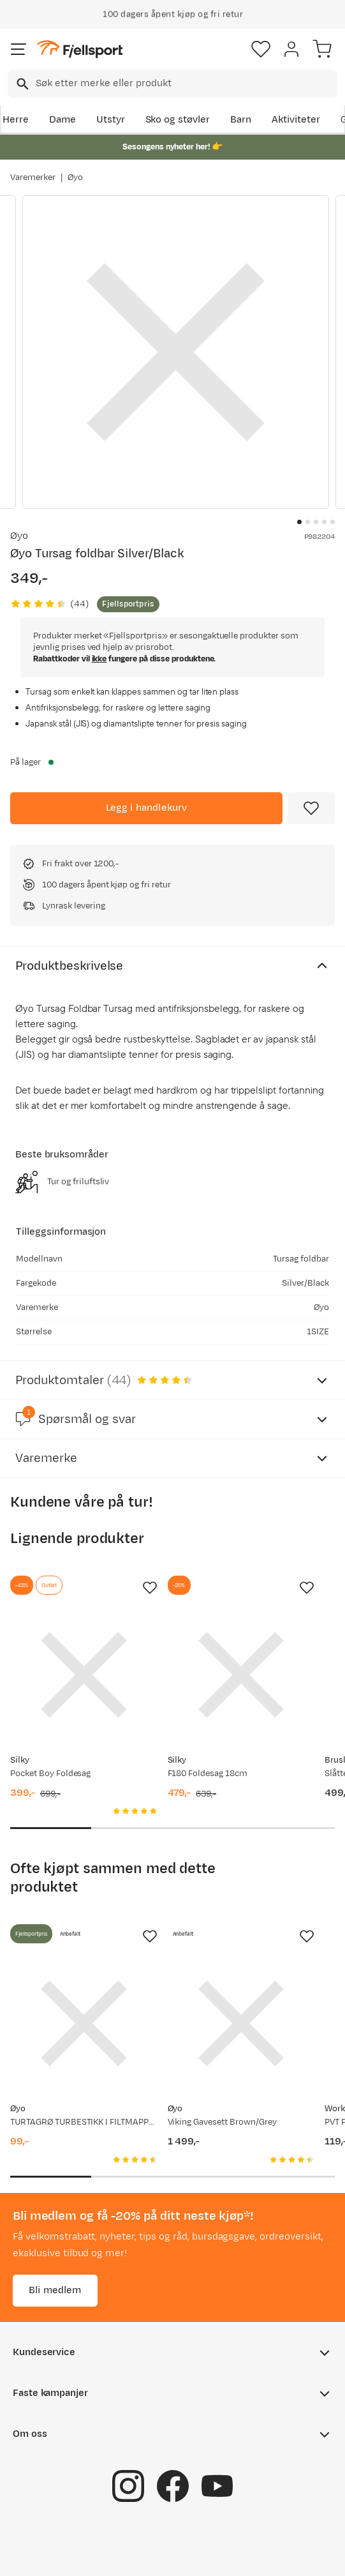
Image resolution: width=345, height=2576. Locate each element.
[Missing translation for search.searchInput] (21, 84)
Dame (62, 119)
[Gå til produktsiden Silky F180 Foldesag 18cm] (241, 1675)
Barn (240, 119)
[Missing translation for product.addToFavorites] (311, 808)
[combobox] (172, 84)
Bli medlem (55, 2290)
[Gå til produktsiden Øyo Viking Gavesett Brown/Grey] (241, 2023)
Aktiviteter (296, 119)
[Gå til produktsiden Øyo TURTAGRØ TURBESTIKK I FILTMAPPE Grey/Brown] (84, 2023)
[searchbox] (185, 83)
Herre (16, 119)
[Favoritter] (261, 49)
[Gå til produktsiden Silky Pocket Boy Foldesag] (84, 1675)
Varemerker (32, 177)
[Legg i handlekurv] (146, 808)
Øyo (75, 177)
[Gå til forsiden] (79, 49)
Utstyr (110, 119)
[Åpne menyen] (18, 49)
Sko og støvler (177, 119)
